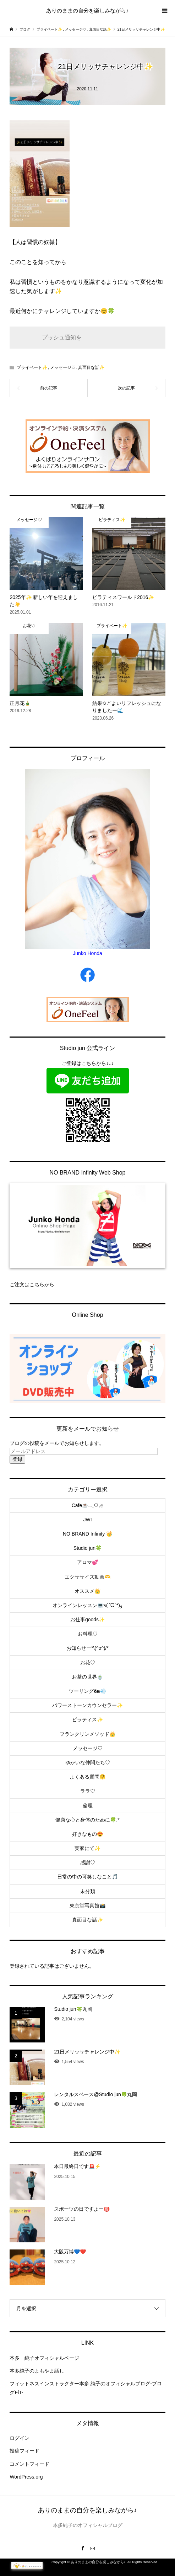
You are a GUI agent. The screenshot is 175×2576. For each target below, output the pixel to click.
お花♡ (87, 1662)
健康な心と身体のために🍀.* (87, 1820)
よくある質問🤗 (87, 1777)
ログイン (19, 2438)
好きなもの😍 (87, 1834)
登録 (17, 1459)
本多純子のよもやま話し (37, 2371)
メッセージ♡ (63, 367)
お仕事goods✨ (87, 1619)
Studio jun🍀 (87, 1548)
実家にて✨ (87, 1848)
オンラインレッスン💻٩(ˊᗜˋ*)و (87, 1605)
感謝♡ (87, 1862)
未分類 (87, 1891)
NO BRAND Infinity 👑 (87, 1534)
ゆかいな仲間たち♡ (87, 1762)
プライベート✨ (32, 367)
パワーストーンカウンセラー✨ (87, 1705)
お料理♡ (88, 1634)
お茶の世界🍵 (87, 1677)
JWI (87, 1519)
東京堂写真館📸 (87, 1905)
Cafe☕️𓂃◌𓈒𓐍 (88, 1505)
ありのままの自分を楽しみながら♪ (87, 10)
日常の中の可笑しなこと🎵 (87, 1877)
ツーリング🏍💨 (87, 1691)
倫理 (88, 1805)
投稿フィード (24, 2451)
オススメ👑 (87, 1591)
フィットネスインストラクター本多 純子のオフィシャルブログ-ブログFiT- (86, 2388)
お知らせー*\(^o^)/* (87, 1648)
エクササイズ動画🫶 (87, 1577)
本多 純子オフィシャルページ (44, 2358)
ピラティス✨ (87, 1719)
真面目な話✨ (91, 367)
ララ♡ (87, 1791)
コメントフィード (29, 2464)
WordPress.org (26, 2477)
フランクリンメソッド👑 (87, 1734)
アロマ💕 (87, 1562)
